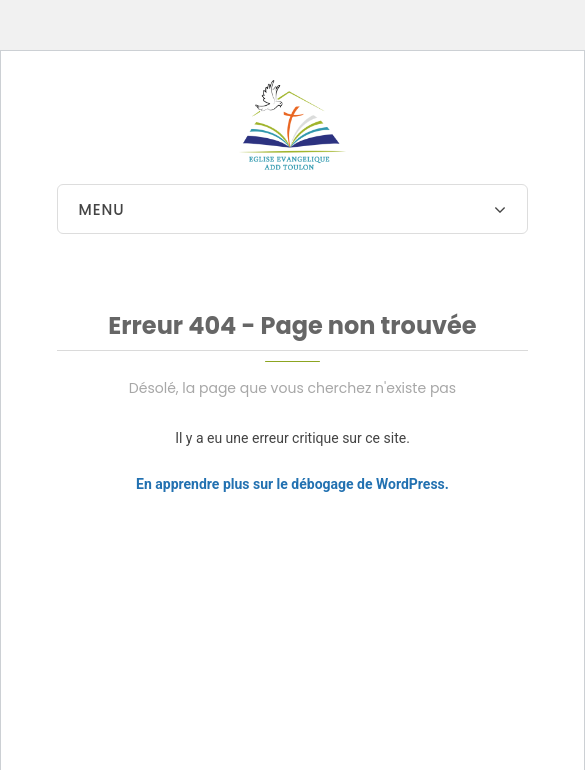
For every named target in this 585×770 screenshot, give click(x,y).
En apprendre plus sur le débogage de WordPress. (292, 484)
